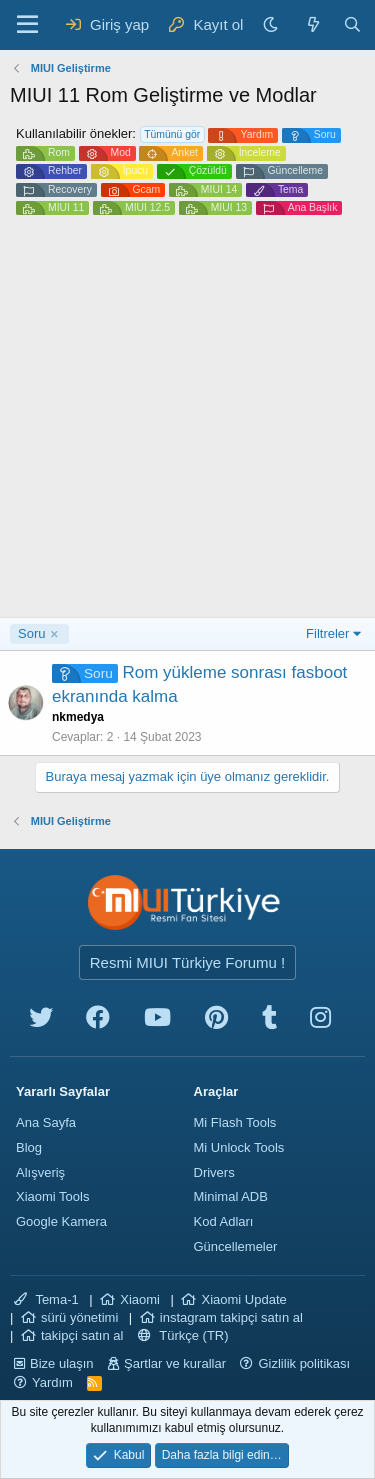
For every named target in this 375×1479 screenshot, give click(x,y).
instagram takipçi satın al (231, 1317)
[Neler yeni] (312, 24)
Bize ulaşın (62, 1363)
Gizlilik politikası (304, 1363)
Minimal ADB (231, 1196)
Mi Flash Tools (235, 1122)
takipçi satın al (82, 1335)
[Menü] (27, 25)
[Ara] (352, 24)
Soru (31, 633)
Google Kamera (61, 1221)
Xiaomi (140, 1299)
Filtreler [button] (327, 633)
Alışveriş (40, 1172)
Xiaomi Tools (52, 1196)
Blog (29, 1147)
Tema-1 (46, 1299)
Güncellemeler (236, 1246)
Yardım (52, 1382)
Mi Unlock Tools (239, 1147)
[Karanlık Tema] (273, 24)
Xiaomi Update (243, 1299)
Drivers (214, 1172)
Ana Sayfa (46, 1122)
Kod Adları (224, 1221)
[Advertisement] (187, 419)
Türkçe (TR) (183, 1335)
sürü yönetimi (79, 1317)
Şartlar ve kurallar (175, 1363)
